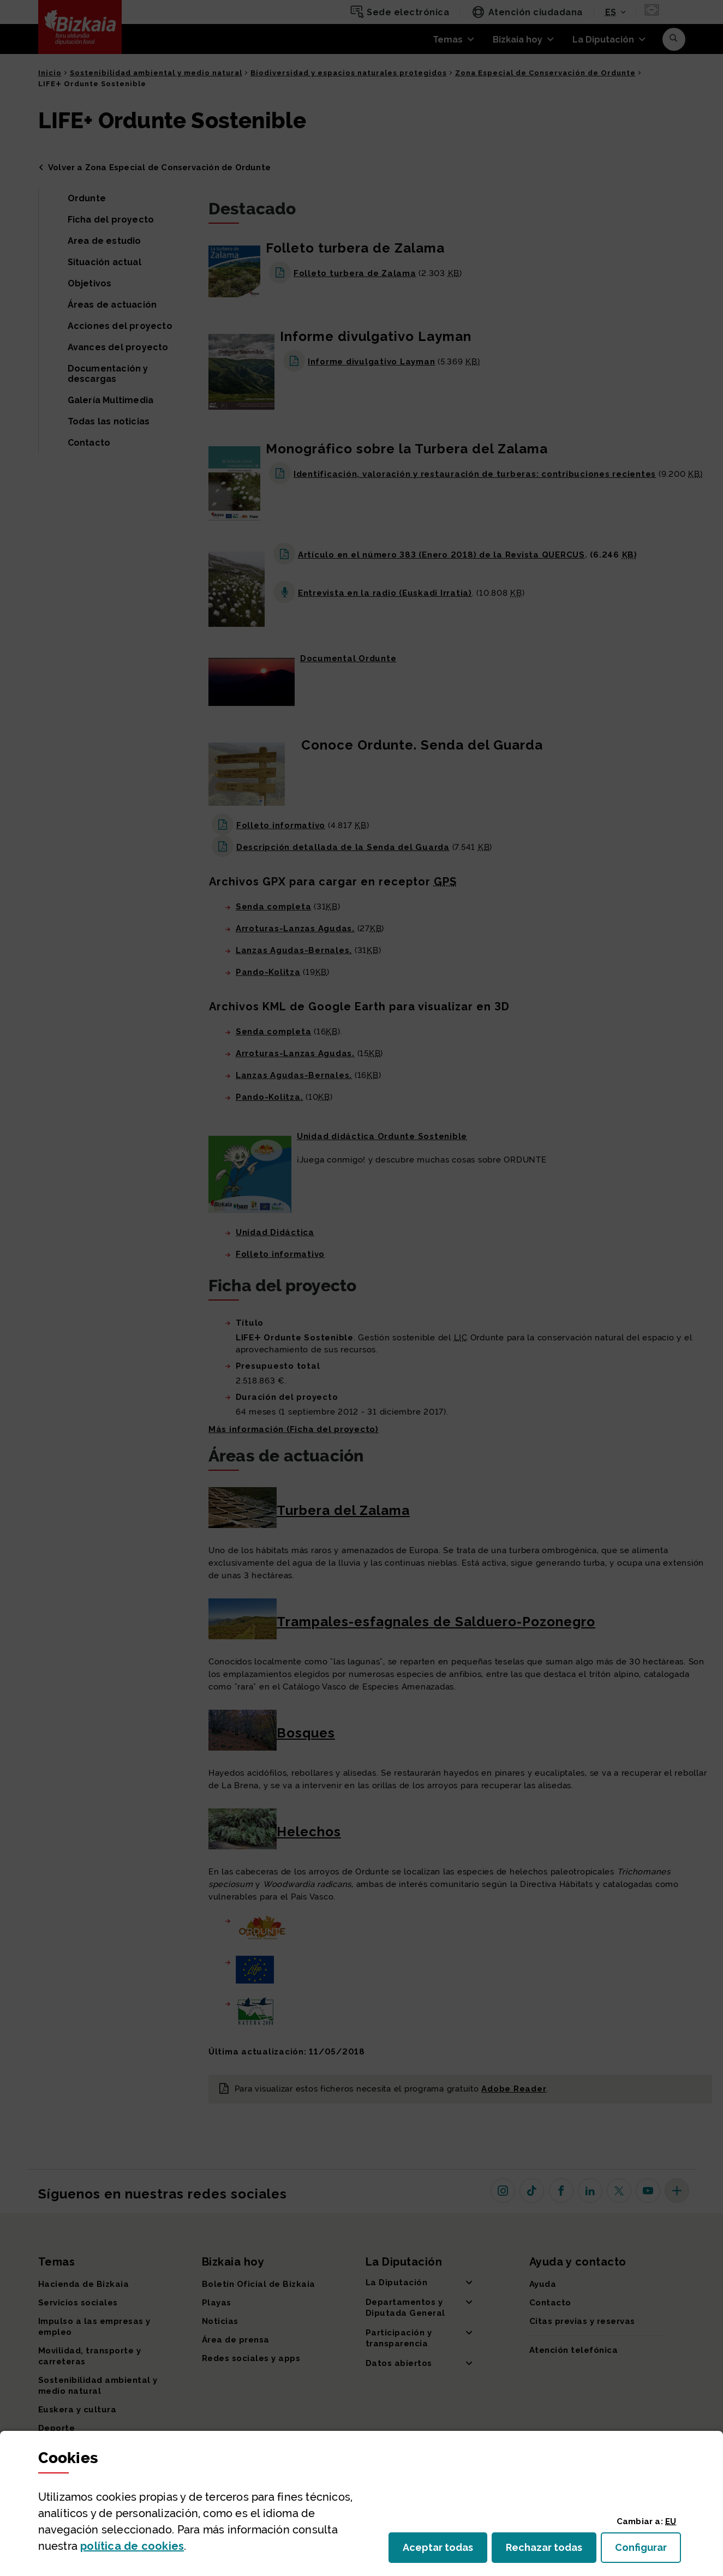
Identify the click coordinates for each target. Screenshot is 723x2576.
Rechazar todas (551, 2551)
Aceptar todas (445, 2551)
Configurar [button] (648, 2551)
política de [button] (132, 2546)
